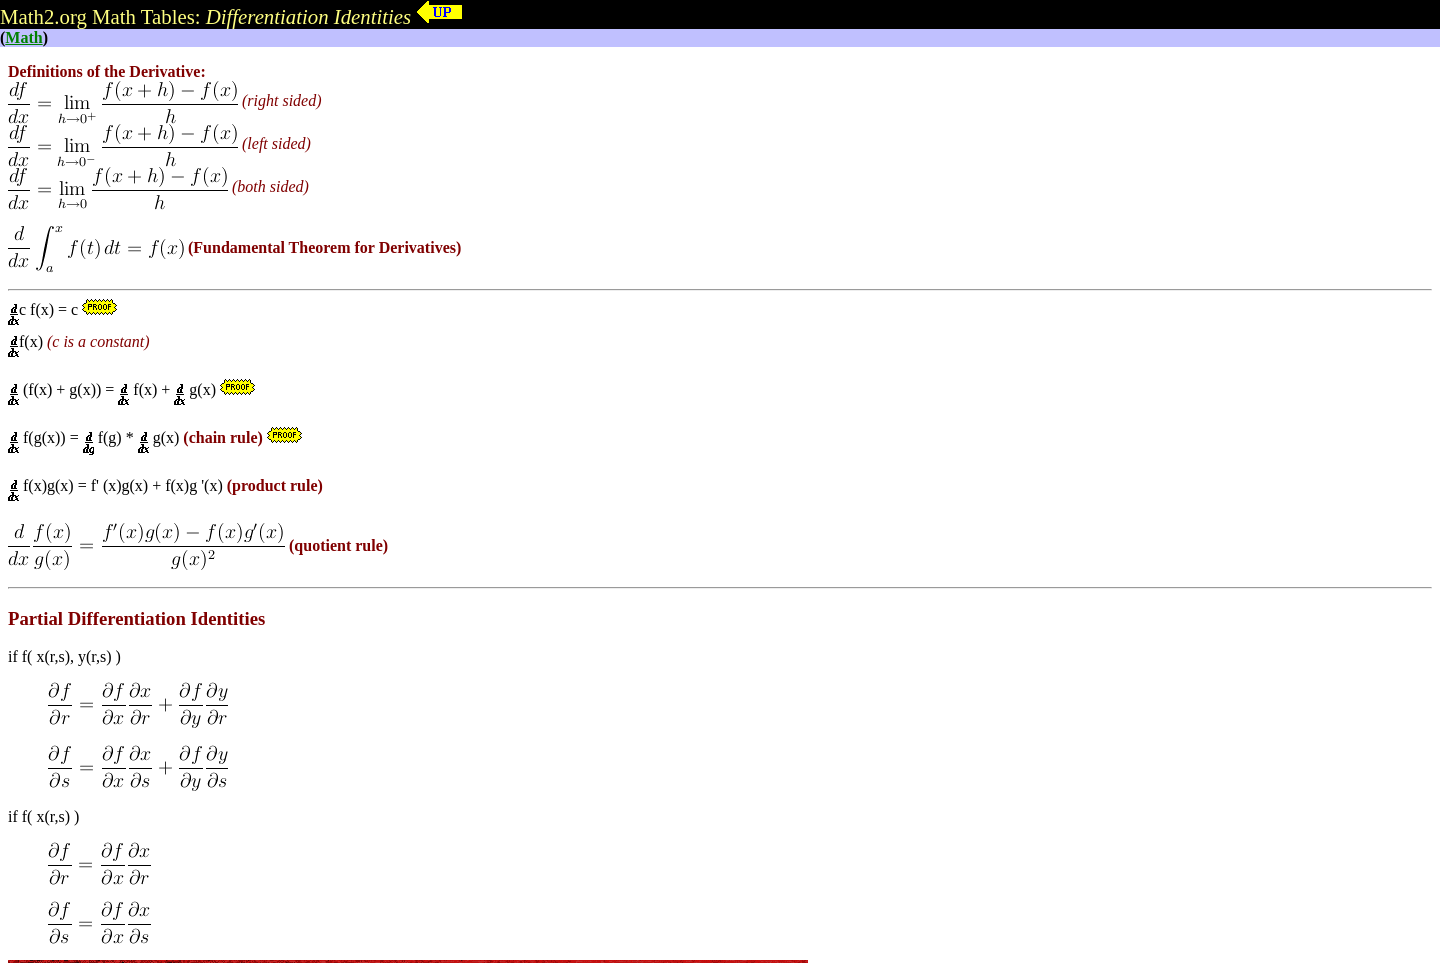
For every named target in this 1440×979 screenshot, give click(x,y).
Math (23, 37)
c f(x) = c (45, 309)
